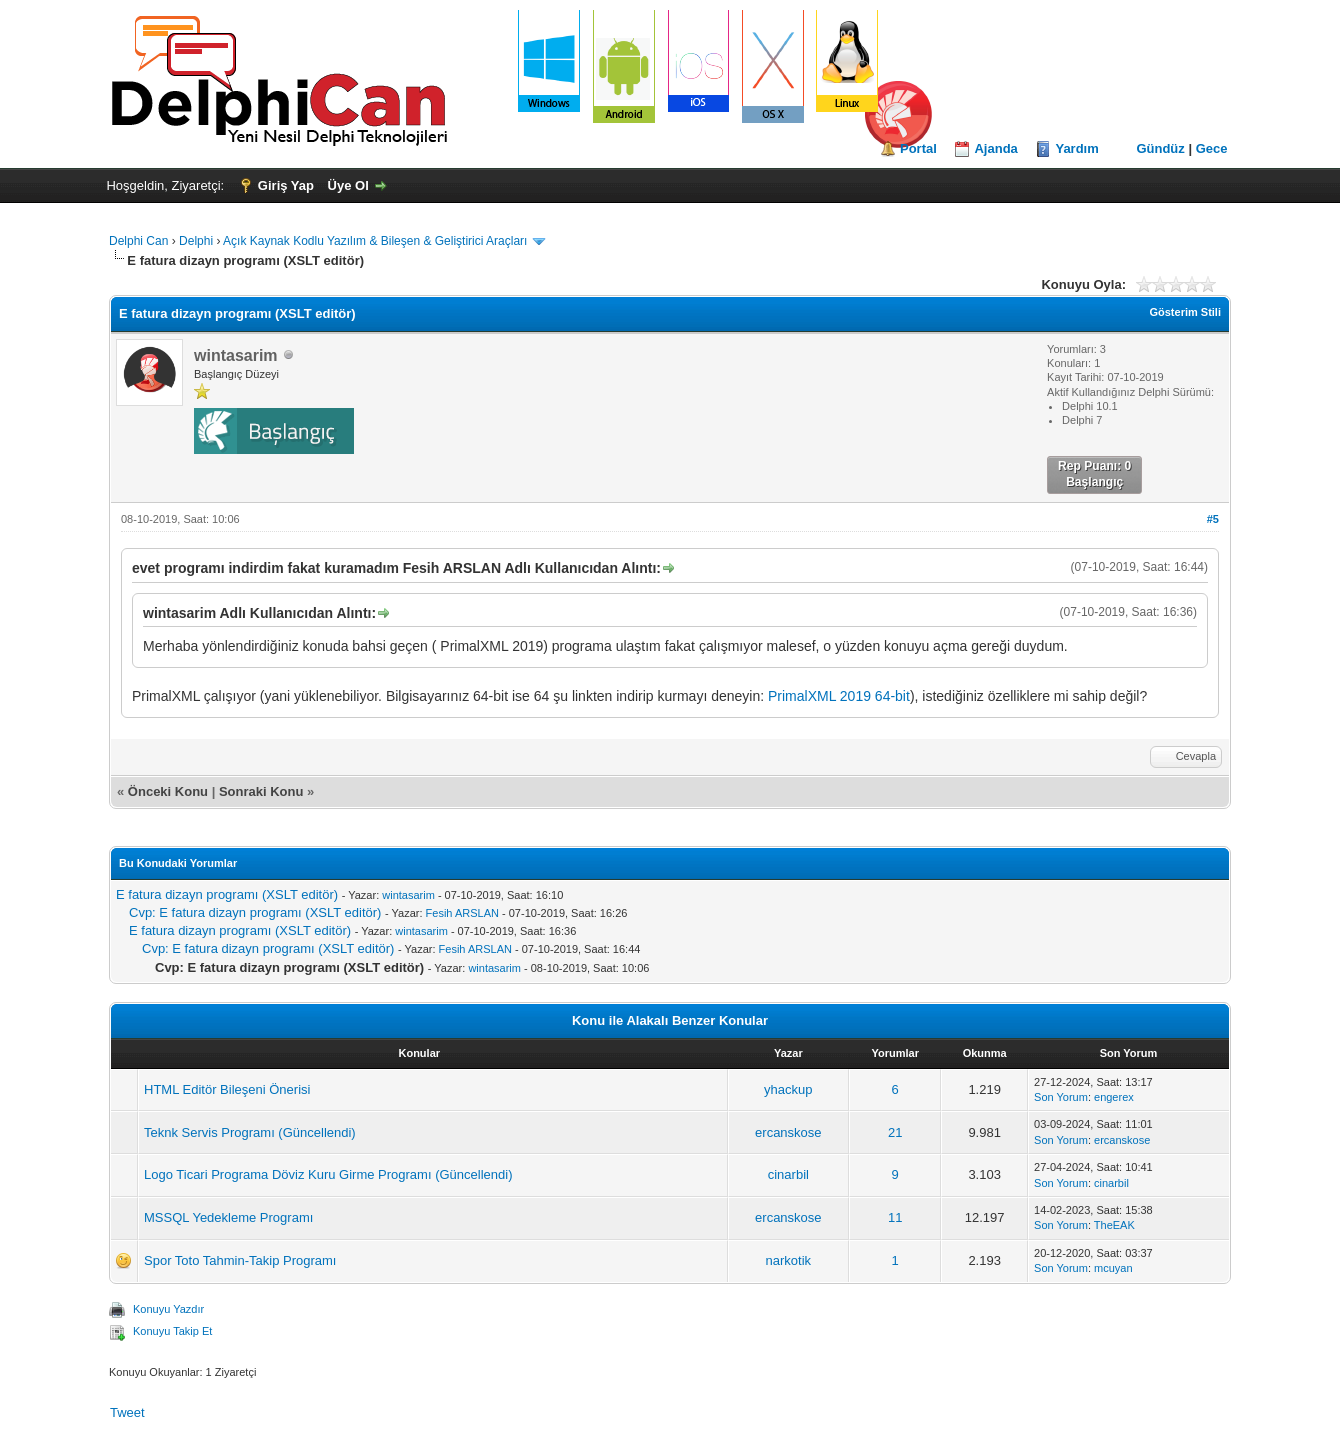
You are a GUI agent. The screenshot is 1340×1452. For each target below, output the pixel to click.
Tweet (127, 1412)
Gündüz (1160, 148)
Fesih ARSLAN (462, 913)
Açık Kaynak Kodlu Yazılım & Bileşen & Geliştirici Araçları (375, 241)
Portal (918, 148)
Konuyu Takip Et (172, 1331)
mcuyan (1113, 1268)
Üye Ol (348, 185)
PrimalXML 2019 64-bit (839, 696)
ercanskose (788, 1132)
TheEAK (1114, 1225)
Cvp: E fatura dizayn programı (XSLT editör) (255, 912)
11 (895, 1217)
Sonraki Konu (261, 791)
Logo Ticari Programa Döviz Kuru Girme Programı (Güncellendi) (328, 1174)
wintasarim (408, 895)
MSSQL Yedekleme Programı (228, 1217)
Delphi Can (138, 241)
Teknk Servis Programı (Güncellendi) (250, 1132)
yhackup (788, 1089)
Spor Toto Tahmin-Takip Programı (240, 1260)
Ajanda (995, 148)
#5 (1213, 519)
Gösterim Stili (1185, 312)
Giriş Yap (286, 185)
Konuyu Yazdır (168, 1309)
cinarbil (788, 1174)
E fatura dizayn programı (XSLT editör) (227, 894)
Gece (1212, 148)
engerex (1114, 1097)
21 (895, 1132)
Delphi (196, 241)
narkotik (789, 1260)
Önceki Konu (168, 791)
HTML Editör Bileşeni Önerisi (227, 1089)
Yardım (1076, 148)
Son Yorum (1061, 1097)
